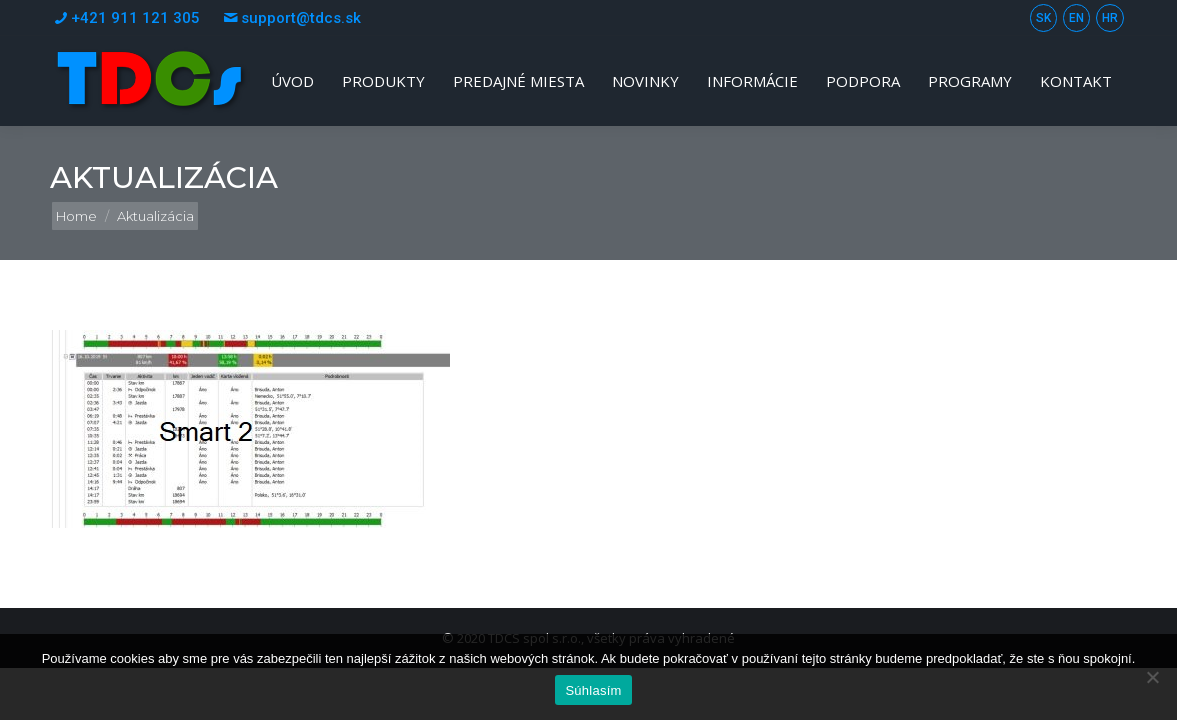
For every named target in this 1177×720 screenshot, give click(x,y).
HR (1110, 18)
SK (1043, 18)
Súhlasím (593, 690)
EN (1076, 18)
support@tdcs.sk (290, 18)
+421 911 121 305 (125, 18)
